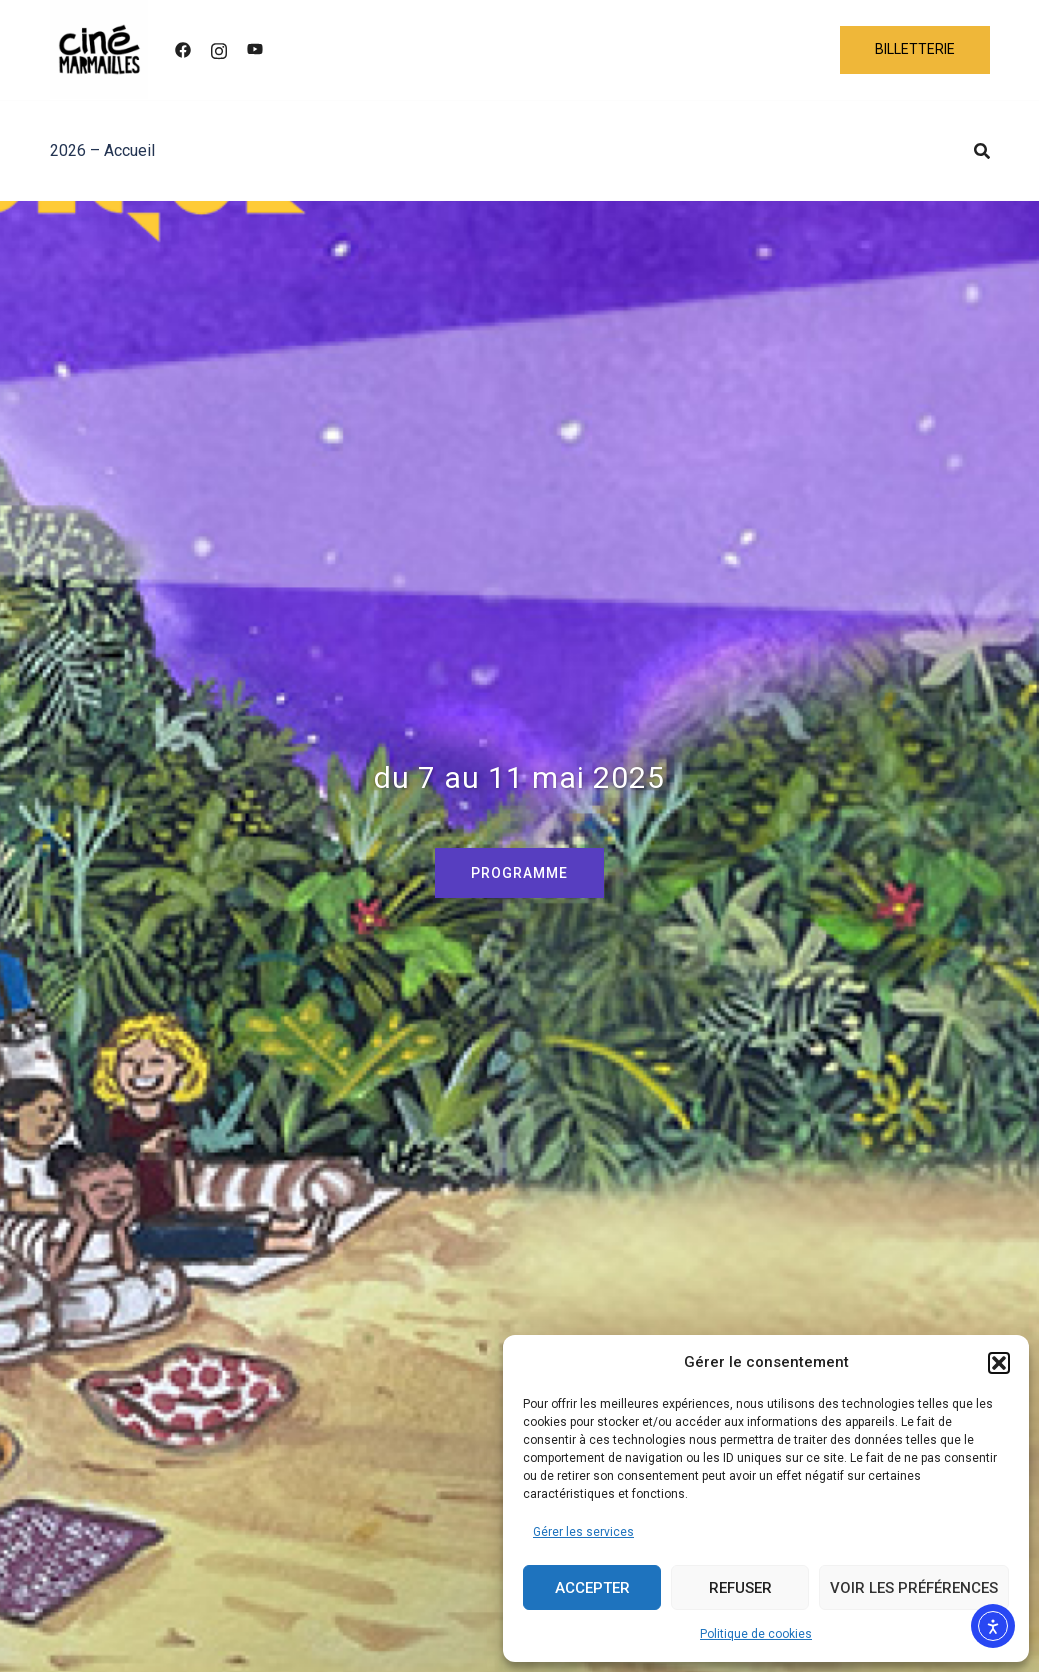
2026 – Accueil (102, 150)
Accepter (592, 1588)
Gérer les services (583, 1532)
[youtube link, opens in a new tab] (255, 49)
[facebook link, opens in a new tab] (183, 49)
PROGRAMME (519, 873)
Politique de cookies (756, 1634)
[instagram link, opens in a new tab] (219, 49)
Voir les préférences (914, 1588)
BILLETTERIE (915, 49)
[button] (999, 1363)
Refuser (740, 1588)
